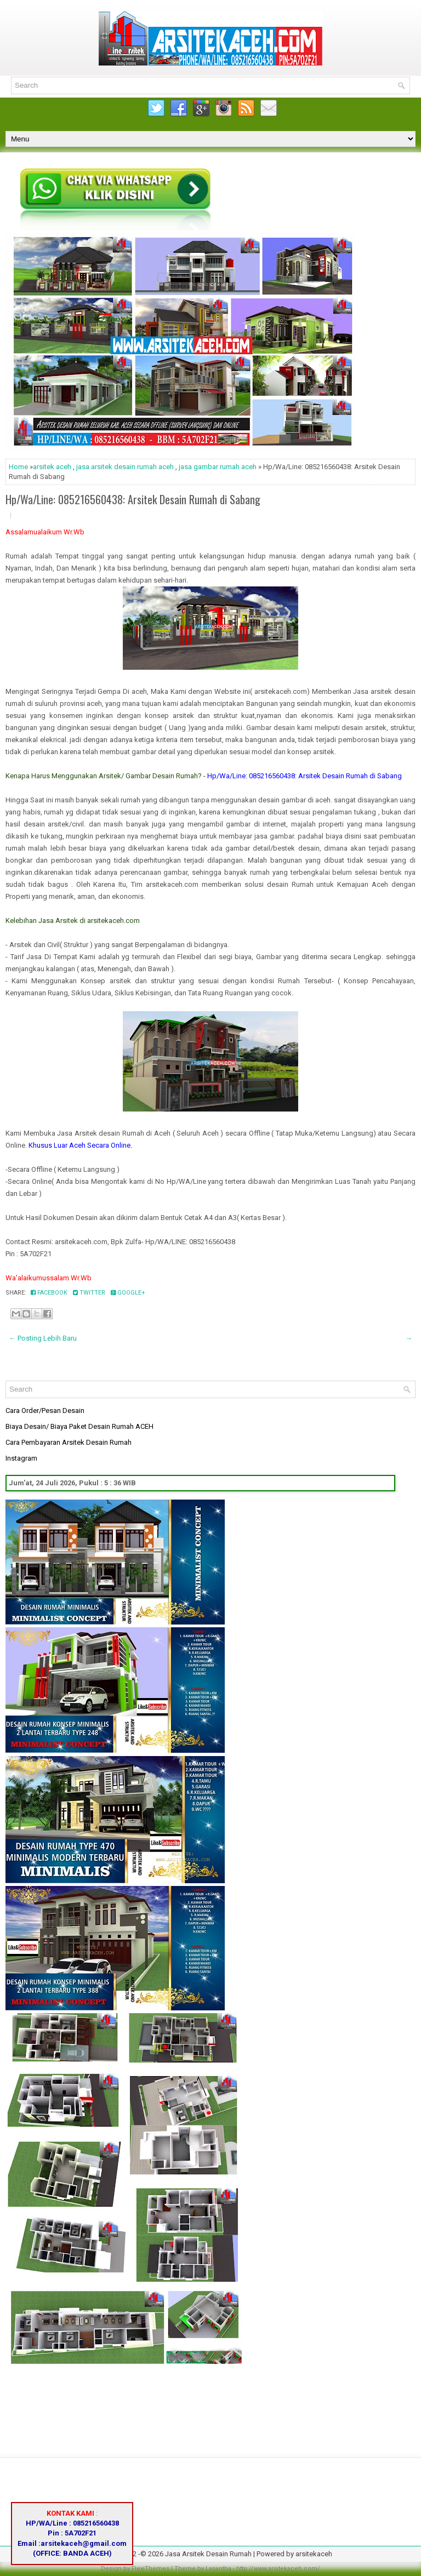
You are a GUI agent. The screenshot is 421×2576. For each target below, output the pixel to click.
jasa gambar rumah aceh (218, 467)
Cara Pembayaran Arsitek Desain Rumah (68, 1442)
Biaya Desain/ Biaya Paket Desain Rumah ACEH (79, 1426)
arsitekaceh (313, 2554)
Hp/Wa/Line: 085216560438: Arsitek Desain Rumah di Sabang (132, 499)
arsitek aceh (52, 467)
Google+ (128, 1292)
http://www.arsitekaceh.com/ (278, 2568)
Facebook (49, 1292)
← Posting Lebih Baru (43, 1338)
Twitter (89, 1292)
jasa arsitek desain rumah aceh (125, 467)
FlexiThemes (150, 2568)
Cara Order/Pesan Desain (44, 1410)
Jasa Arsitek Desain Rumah (208, 2554)
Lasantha (218, 2568)
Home (18, 467)
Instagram (21, 1458)
